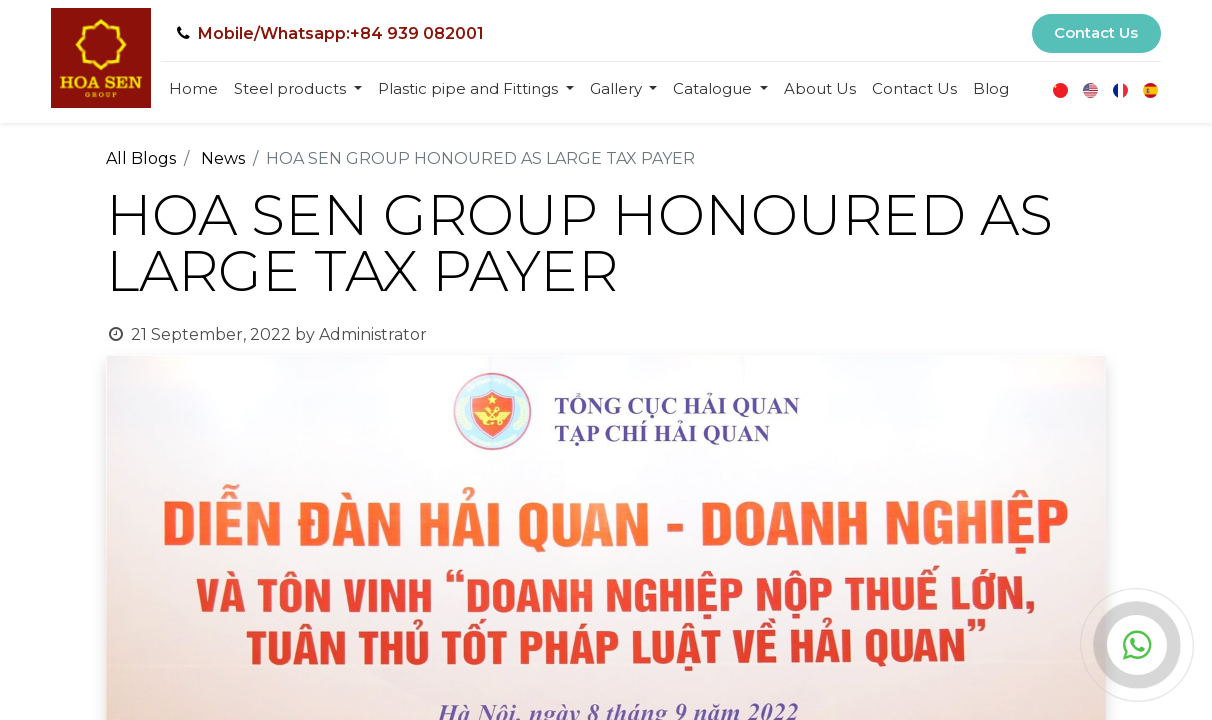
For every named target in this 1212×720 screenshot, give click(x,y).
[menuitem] (193, 89)
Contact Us (1096, 32)
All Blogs (141, 158)
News (223, 158)
